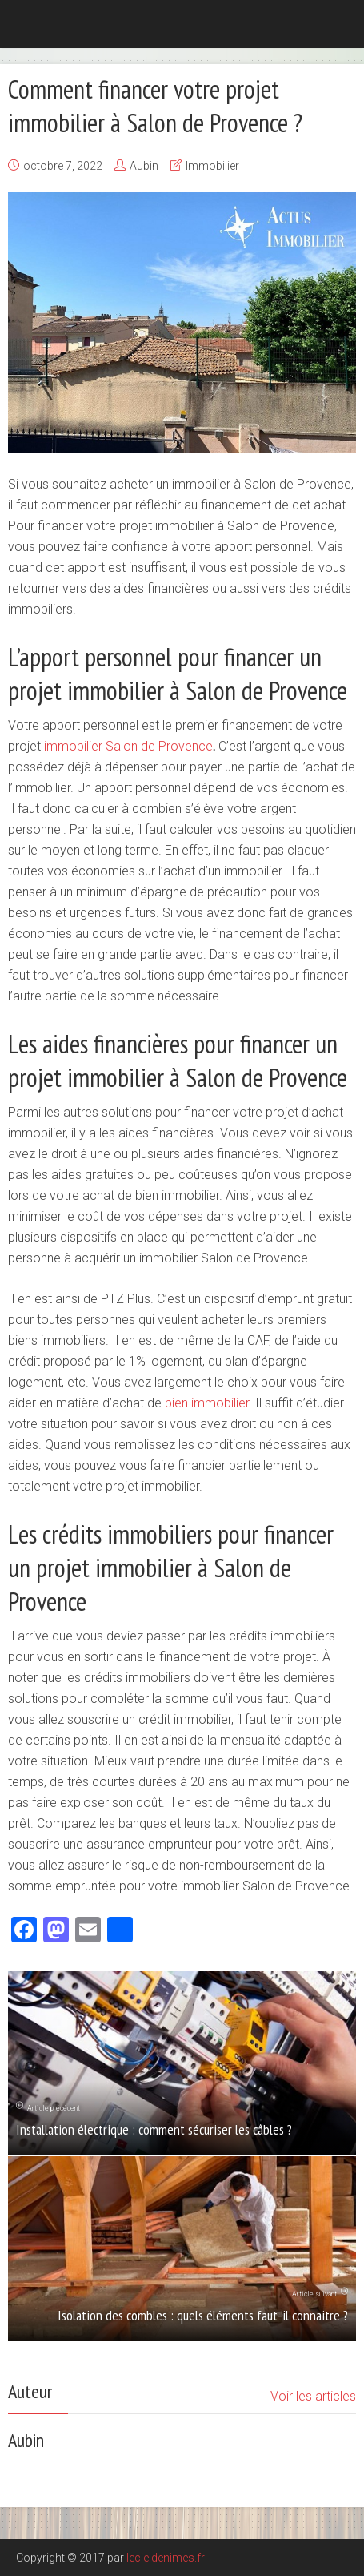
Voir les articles (313, 2396)
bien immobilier (207, 1403)
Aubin (144, 165)
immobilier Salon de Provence (128, 746)
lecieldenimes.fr (165, 2557)
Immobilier (212, 165)
